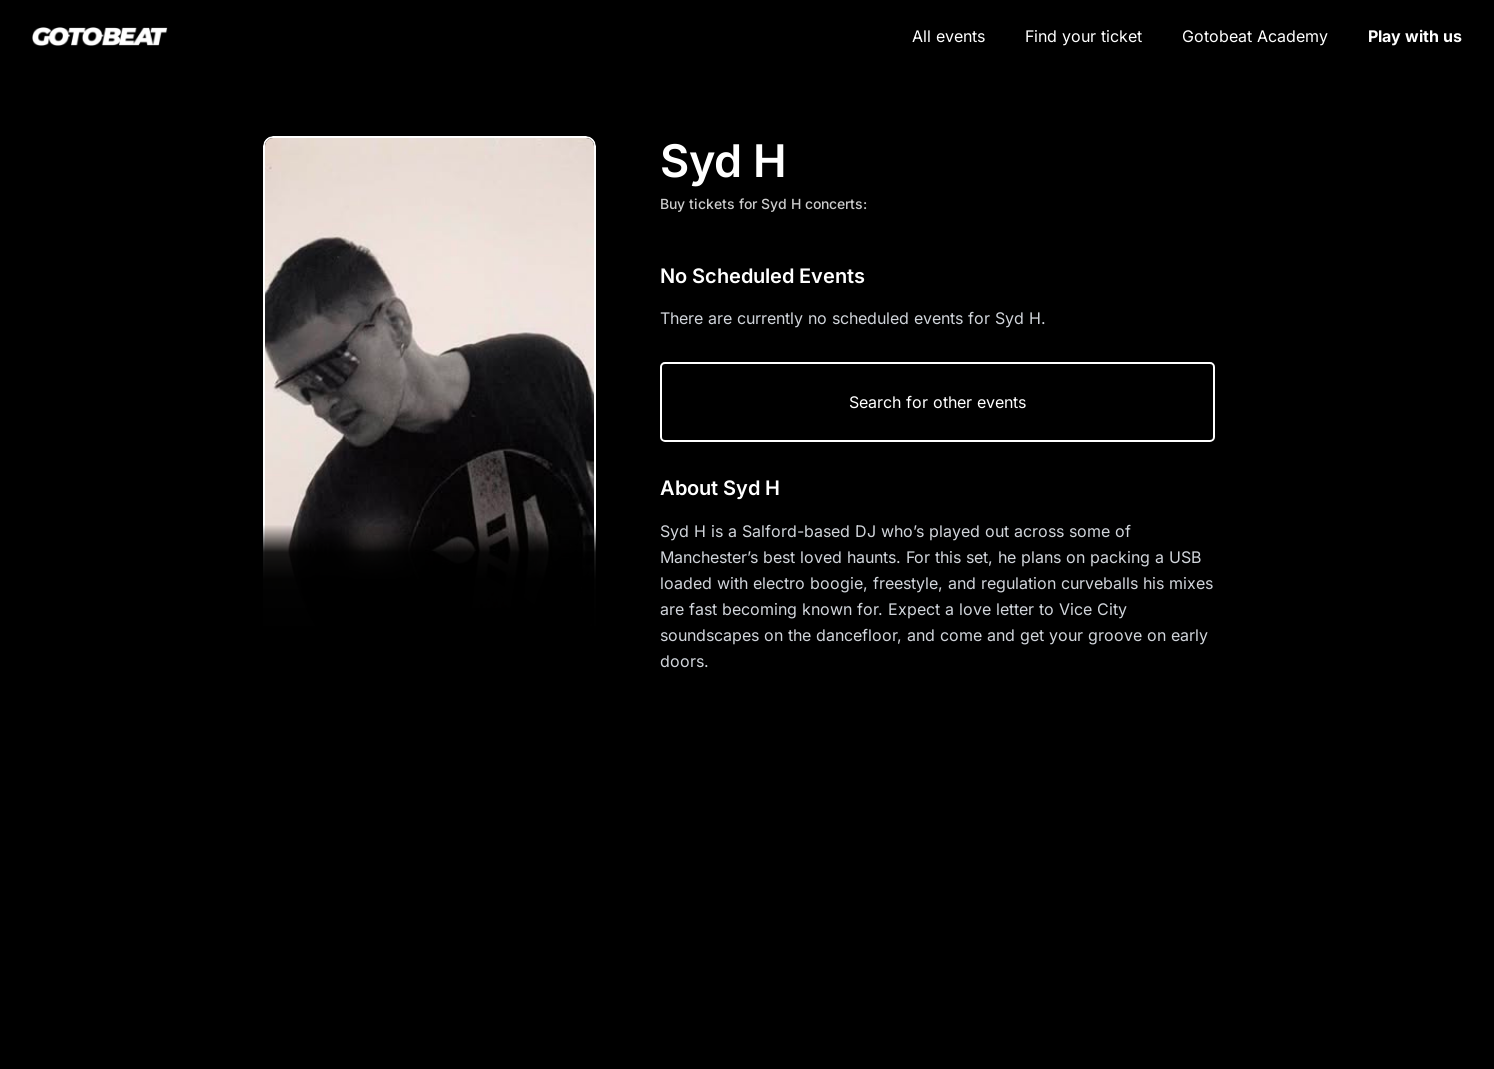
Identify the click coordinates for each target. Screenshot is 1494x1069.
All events (948, 36)
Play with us (1415, 36)
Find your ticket (1083, 36)
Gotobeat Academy (1255, 36)
